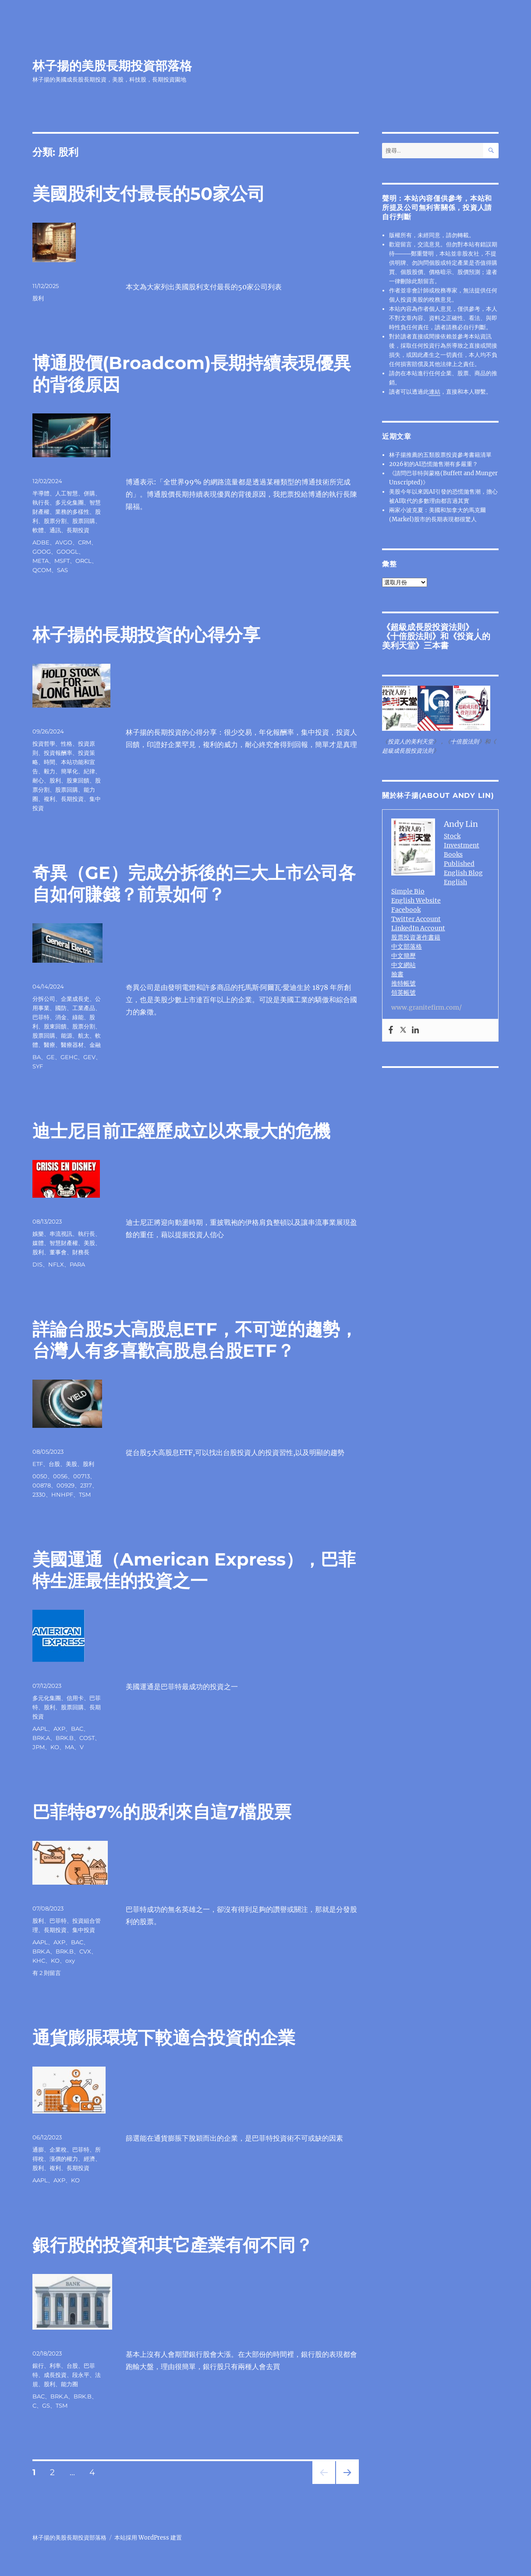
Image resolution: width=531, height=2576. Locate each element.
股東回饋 (78, 780)
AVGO (63, 542)
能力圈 (69, 2383)
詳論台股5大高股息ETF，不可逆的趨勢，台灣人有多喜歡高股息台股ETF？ (195, 1339)
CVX (85, 1951)
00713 (81, 1476)
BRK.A (41, 1737)
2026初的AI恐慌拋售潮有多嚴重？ (433, 464)
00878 (41, 1485)
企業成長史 (75, 998)
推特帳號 (403, 983)
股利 (38, 298)
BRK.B (65, 1737)
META (40, 560)
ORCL (83, 560)
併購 (89, 493)
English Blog (463, 873)
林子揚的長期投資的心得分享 (146, 634)
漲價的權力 (64, 2158)
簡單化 (69, 771)
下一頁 (344, 2483)
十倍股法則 (411, 636)
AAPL (40, 1728)
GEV (89, 1056)
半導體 (41, 493)
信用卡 (75, 1697)
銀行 (38, 2365)
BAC (77, 1728)
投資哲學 (43, 743)
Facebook (406, 910)
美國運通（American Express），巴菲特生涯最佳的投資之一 (194, 1569)
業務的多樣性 (72, 511)
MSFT (62, 560)
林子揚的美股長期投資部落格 (112, 65)
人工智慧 (66, 493)
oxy (70, 1960)
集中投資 (83, 1929)
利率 (55, 2365)
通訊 (55, 530)
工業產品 (83, 1007)
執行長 (41, 502)
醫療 (49, 1044)
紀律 (89, 771)
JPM (38, 1747)
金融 (95, 1044)
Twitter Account (416, 919)
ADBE (41, 542)
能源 (66, 1035)
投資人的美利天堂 (410, 741)
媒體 (38, 1242)
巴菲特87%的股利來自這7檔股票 (161, 1811)
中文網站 (403, 965)
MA (69, 1747)
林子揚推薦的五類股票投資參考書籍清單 (440, 455)
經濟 (89, 2158)
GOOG (41, 551)
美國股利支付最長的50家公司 (148, 193)
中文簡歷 (403, 956)
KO (54, 1747)
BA (36, 1056)
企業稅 (58, 2149)
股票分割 (55, 520)
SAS (62, 569)
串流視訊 (61, 1233)
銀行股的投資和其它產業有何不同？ (172, 2245)
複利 (49, 798)
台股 (54, 1463)
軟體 (38, 530)
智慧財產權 (64, 1242)
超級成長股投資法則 (427, 627)
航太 (83, 1035)
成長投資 (55, 2374)
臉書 (397, 974)
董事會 (58, 1252)
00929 (65, 1485)
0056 (60, 1476)
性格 (66, 743)
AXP (59, 1728)
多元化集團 (69, 502)
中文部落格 (406, 946)
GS (46, 2405)
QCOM (41, 569)
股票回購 (83, 520)
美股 (89, 1242)
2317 (86, 1485)
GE (50, 1056)
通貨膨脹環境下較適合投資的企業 (163, 2037)
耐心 (38, 780)
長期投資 (78, 530)
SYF (37, 1066)
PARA (77, 1264)
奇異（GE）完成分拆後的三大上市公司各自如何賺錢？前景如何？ (194, 883)
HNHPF (62, 1494)
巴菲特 (41, 1017)
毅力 (49, 771)
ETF (37, 1463)
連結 (434, 391)
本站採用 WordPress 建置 (148, 2537)
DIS (37, 1264)
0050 (39, 1476)
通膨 (38, 2149)
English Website (416, 900)
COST (87, 1737)
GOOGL (67, 551)
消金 (61, 1017)
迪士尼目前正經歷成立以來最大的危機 (181, 1131)
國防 (61, 1007)
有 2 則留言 (46, 1972)
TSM (85, 1494)
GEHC (69, 1056)
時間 (49, 761)
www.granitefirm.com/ (426, 1007)
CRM (84, 542)
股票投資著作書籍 (415, 937)
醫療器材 (72, 1044)
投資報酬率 (58, 752)
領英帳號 (403, 992)
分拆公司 (43, 998)
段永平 (80, 2374)
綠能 (78, 1017)
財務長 (80, 1252)
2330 (39, 1494)
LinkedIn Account (418, 928)
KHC (38, 1960)
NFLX (56, 1264)
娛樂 (38, 1233)
